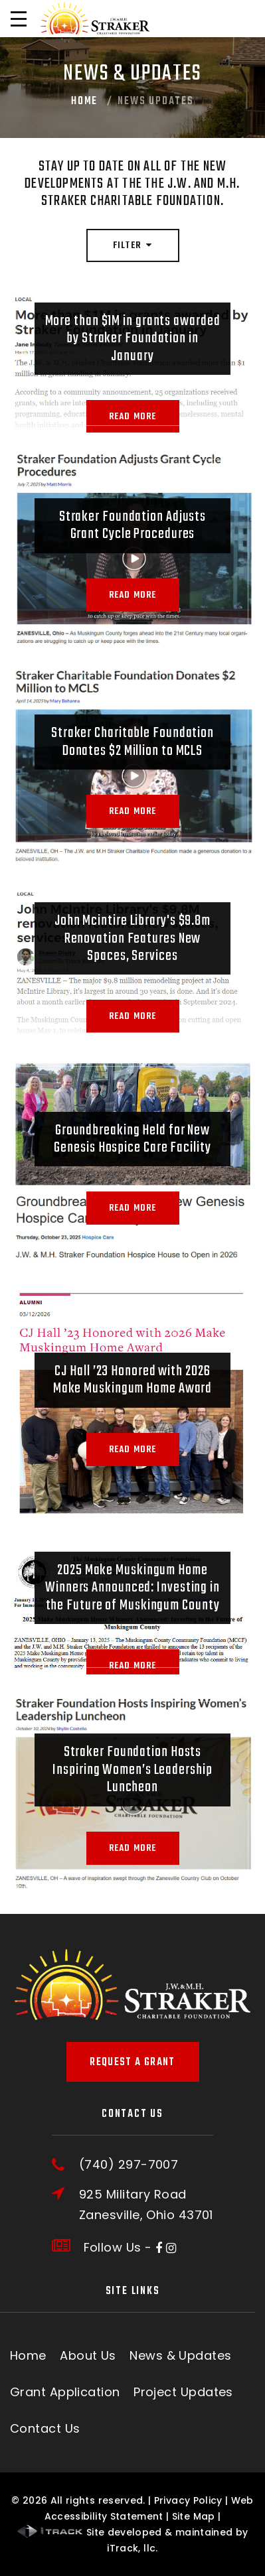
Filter (132, 245)
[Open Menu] (19, 18)
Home (84, 101)
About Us (88, 2355)
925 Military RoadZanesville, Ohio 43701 (146, 2204)
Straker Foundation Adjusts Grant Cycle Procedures (132, 525)
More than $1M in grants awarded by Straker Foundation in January (133, 339)
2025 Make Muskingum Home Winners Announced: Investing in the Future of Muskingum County (132, 1588)
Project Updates (183, 2392)
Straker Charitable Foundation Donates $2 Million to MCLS (132, 742)
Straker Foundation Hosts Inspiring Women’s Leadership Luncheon (132, 1769)
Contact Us (45, 2428)
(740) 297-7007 (128, 2165)
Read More (133, 417)
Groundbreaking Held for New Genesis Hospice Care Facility (132, 1139)
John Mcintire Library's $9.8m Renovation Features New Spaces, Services (132, 938)
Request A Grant (132, 2062)
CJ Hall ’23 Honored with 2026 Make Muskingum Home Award (133, 1380)
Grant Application (65, 2392)
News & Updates (180, 2355)
